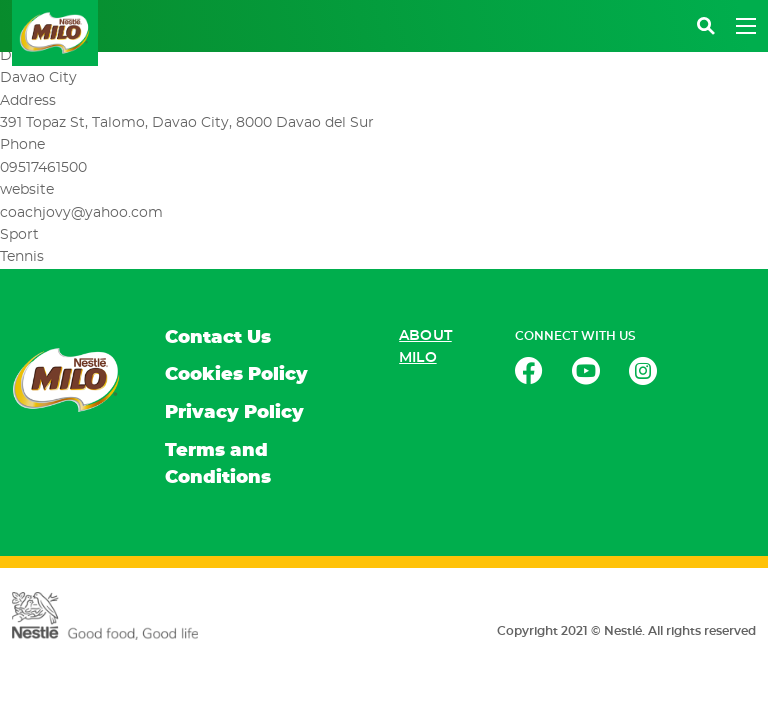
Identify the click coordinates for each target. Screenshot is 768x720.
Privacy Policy (234, 413)
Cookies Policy (236, 375)
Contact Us (218, 338)
